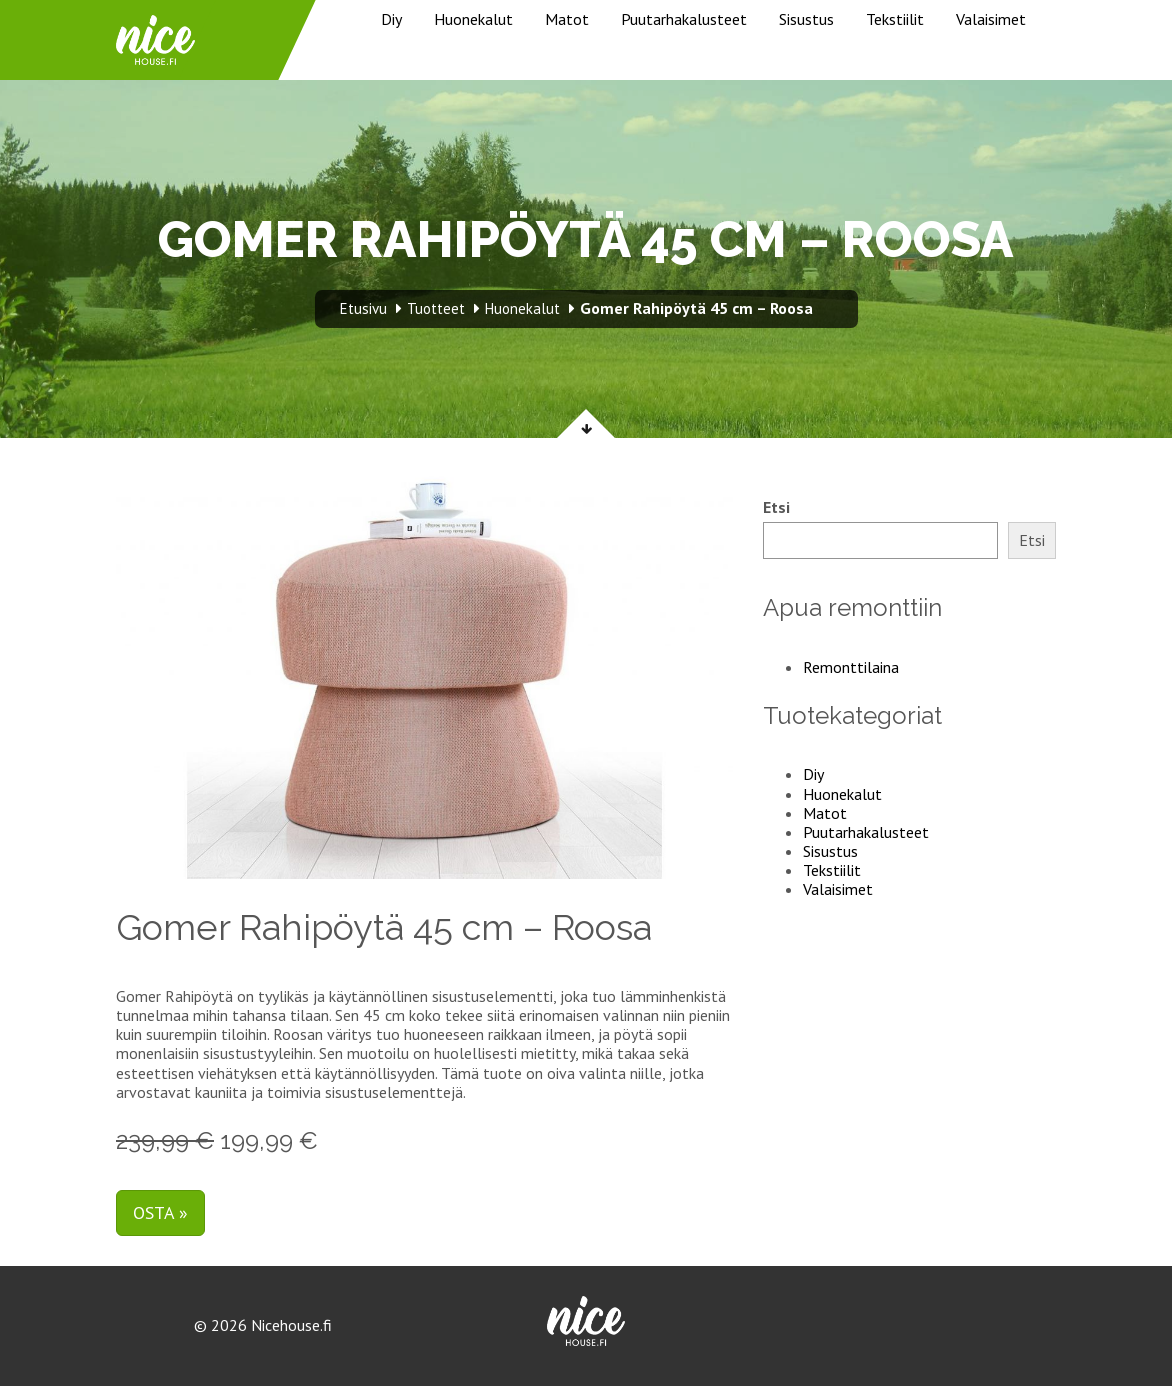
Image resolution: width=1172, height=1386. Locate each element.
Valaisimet (991, 19)
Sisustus (806, 19)
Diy (391, 19)
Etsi (776, 507)
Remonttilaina (851, 667)
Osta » (160, 1212)
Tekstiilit (895, 19)
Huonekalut (473, 19)
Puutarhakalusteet (684, 19)
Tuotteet (436, 308)
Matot (567, 19)
